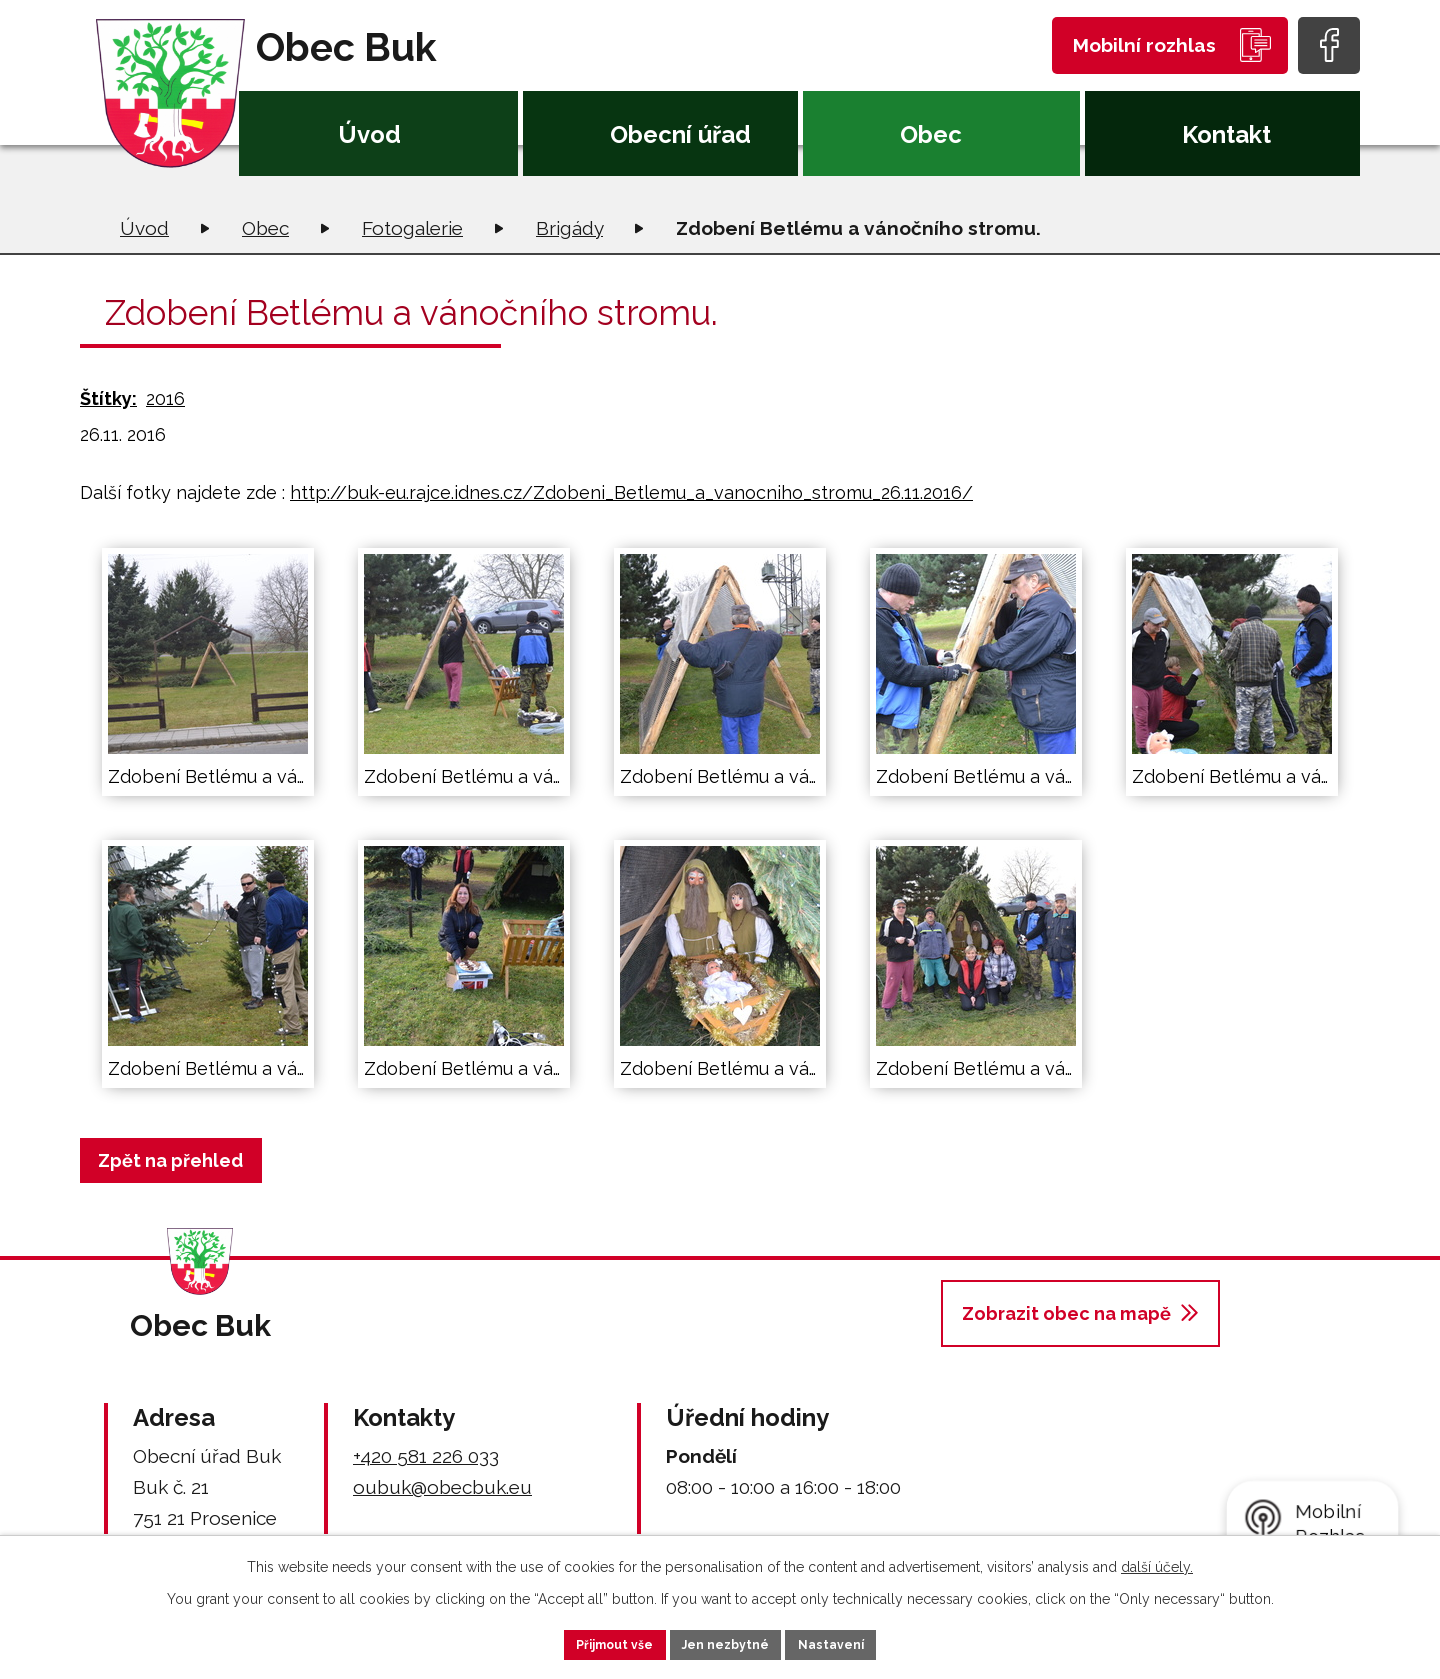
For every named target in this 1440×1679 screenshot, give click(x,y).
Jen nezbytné (728, 1642)
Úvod (369, 134)
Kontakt (1226, 134)
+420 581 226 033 (426, 1456)
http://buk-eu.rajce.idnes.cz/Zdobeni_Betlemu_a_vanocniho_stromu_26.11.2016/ (631, 492)
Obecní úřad (680, 134)
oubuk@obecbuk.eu (442, 1487)
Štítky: (108, 398)
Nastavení (859, 1642)
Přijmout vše (589, 1642)
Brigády (569, 228)
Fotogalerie (412, 228)
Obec (931, 134)
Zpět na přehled (179, 1160)
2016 (165, 398)
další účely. (1157, 1562)
